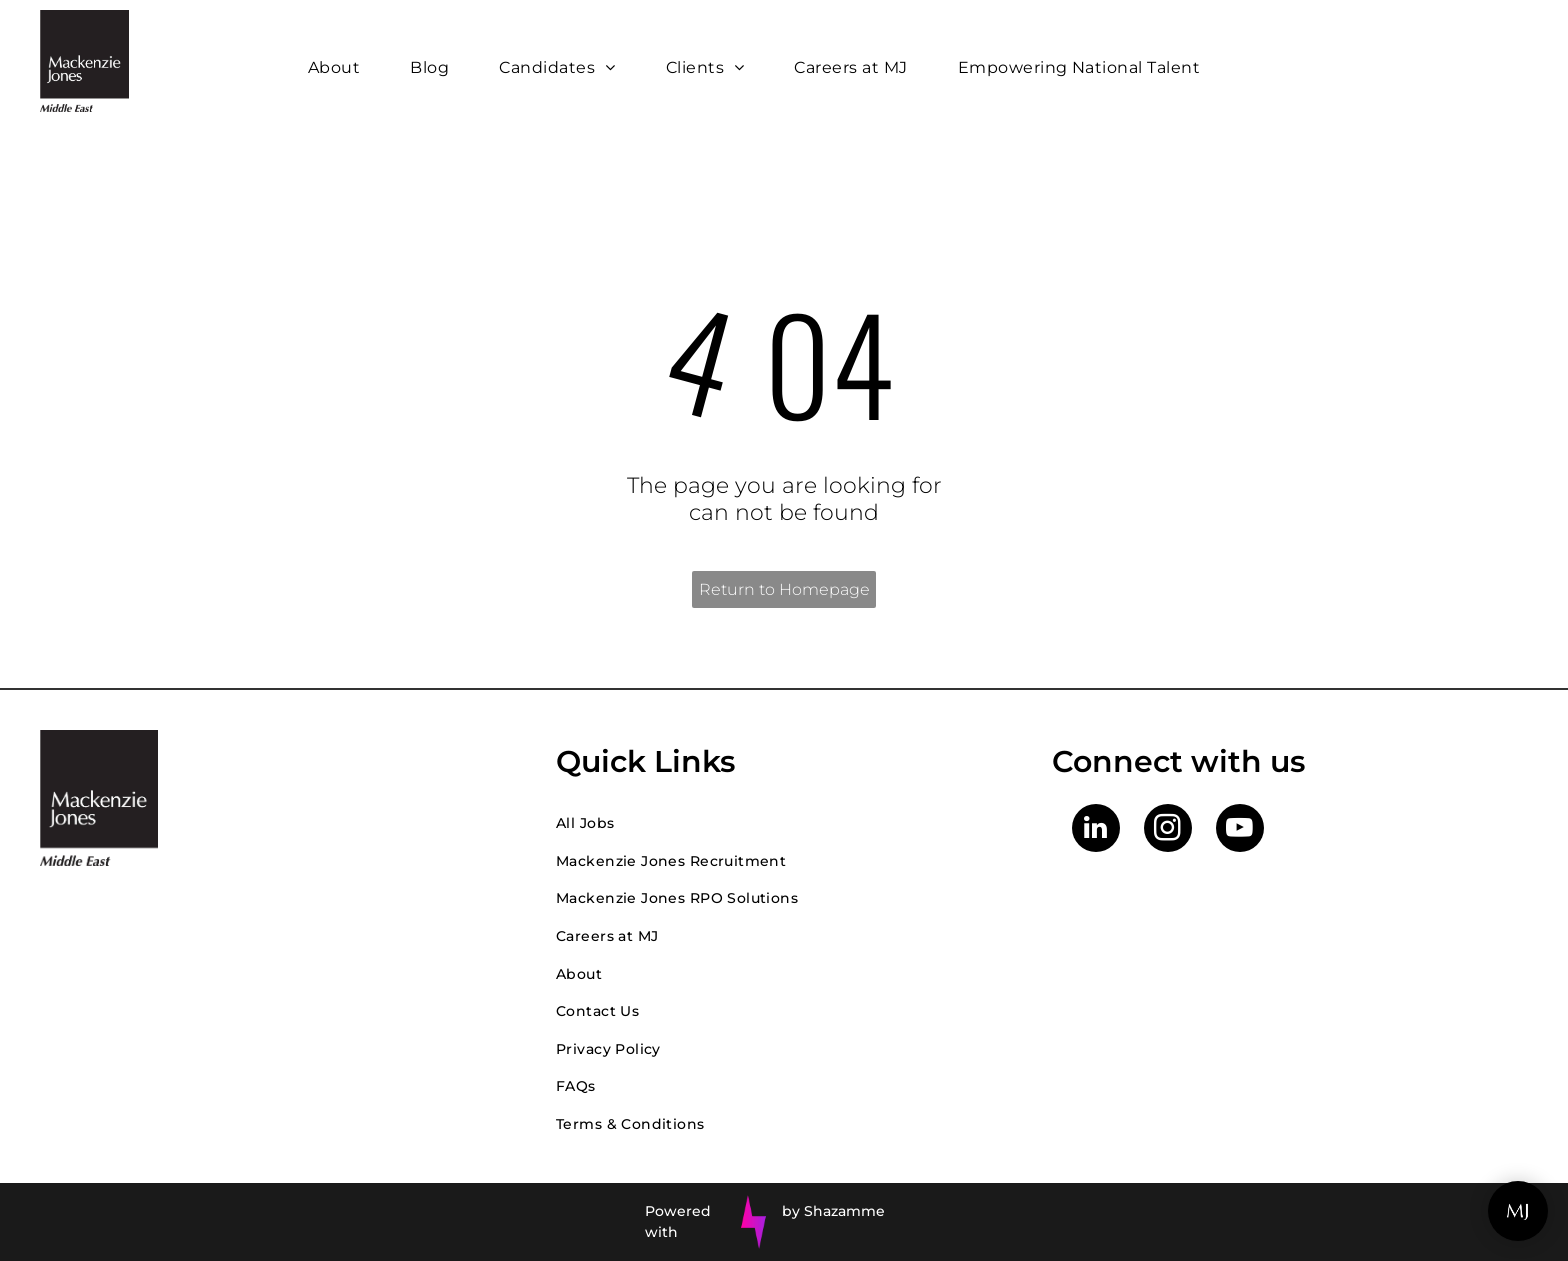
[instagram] (1168, 830)
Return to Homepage (784, 589)
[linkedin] (1096, 830)
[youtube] (1240, 830)
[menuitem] (339, 67)
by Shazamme (833, 1211)
